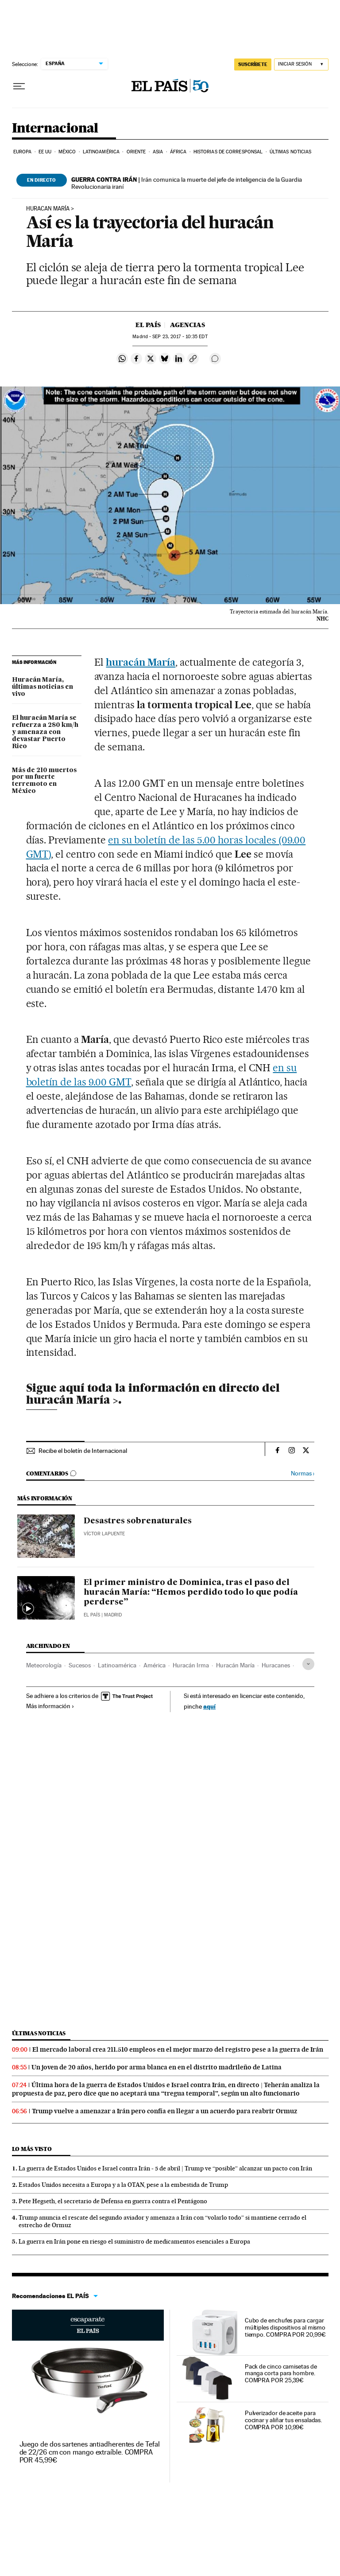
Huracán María (235, 1665)
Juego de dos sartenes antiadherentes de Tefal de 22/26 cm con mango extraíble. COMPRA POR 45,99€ (89, 2452)
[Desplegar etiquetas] (308, 1664)
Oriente (136, 152)
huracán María (140, 662)
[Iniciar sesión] (301, 64)
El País (148, 325)
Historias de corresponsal (228, 152)
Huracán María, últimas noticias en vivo (42, 687)
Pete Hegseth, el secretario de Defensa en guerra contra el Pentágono (113, 2201)
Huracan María (48, 209)
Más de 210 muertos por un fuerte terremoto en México (44, 781)
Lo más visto (32, 2149)
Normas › (302, 1473)
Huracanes (276, 1665)
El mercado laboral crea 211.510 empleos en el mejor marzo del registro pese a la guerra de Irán (177, 2049)
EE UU (45, 152)
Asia (158, 152)
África (178, 152)
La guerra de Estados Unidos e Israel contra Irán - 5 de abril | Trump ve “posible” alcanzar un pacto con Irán (165, 2168)
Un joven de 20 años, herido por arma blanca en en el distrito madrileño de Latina (156, 2067)
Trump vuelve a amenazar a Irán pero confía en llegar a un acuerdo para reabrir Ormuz (164, 2111)
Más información (50, 1706)
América (154, 1665)
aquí (209, 1706)
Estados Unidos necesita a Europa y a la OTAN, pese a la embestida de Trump (123, 2184)
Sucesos (80, 1665)
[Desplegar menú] (19, 86)
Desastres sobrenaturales (138, 1521)
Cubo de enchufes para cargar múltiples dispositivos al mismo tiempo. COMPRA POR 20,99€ (285, 2327)
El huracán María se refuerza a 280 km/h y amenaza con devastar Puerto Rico (45, 732)
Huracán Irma (191, 1665)
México (67, 152)
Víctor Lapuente (104, 1534)
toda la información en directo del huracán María (153, 1393)
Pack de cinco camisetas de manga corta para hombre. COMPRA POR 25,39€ (281, 2373)
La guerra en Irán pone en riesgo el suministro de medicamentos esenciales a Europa (134, 2241)
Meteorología (44, 1665)
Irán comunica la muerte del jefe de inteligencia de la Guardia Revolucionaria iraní (186, 183)
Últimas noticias (291, 152)
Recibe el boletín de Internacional (83, 1450)
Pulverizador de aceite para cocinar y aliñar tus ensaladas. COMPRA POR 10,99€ (283, 2420)
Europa (22, 152)
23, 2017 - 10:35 (179, 337)
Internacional (55, 128)
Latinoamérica (101, 152)
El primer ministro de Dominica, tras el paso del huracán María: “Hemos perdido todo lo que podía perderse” (191, 1592)
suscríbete (252, 64)
